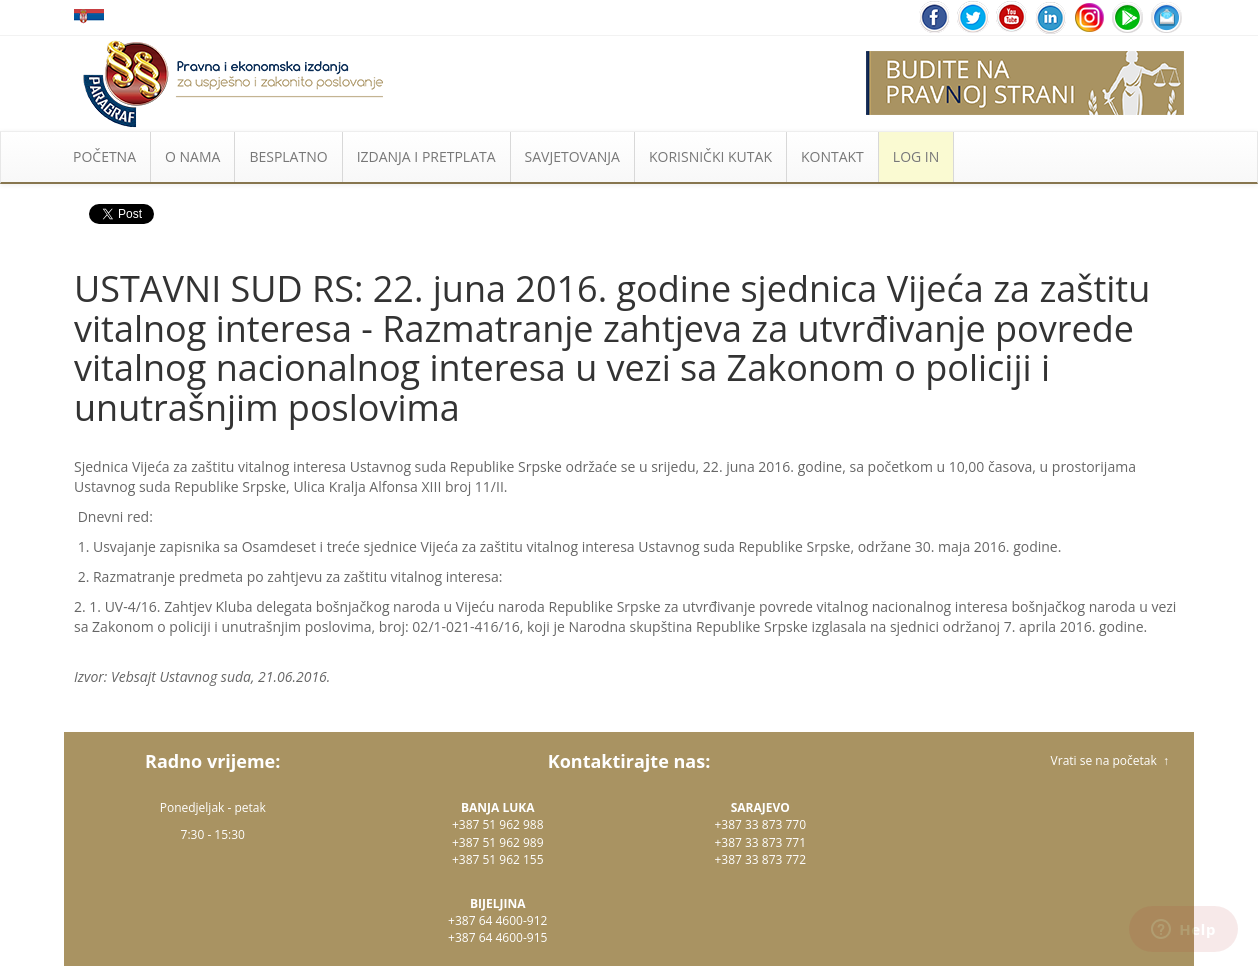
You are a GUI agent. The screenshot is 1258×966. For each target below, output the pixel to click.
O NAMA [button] (192, 156)
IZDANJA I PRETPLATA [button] (426, 156)
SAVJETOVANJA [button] (572, 156)
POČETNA (104, 156)
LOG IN (916, 156)
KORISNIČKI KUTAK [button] (710, 156)
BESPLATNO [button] (288, 156)
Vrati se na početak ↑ (1110, 760)
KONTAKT (832, 156)
